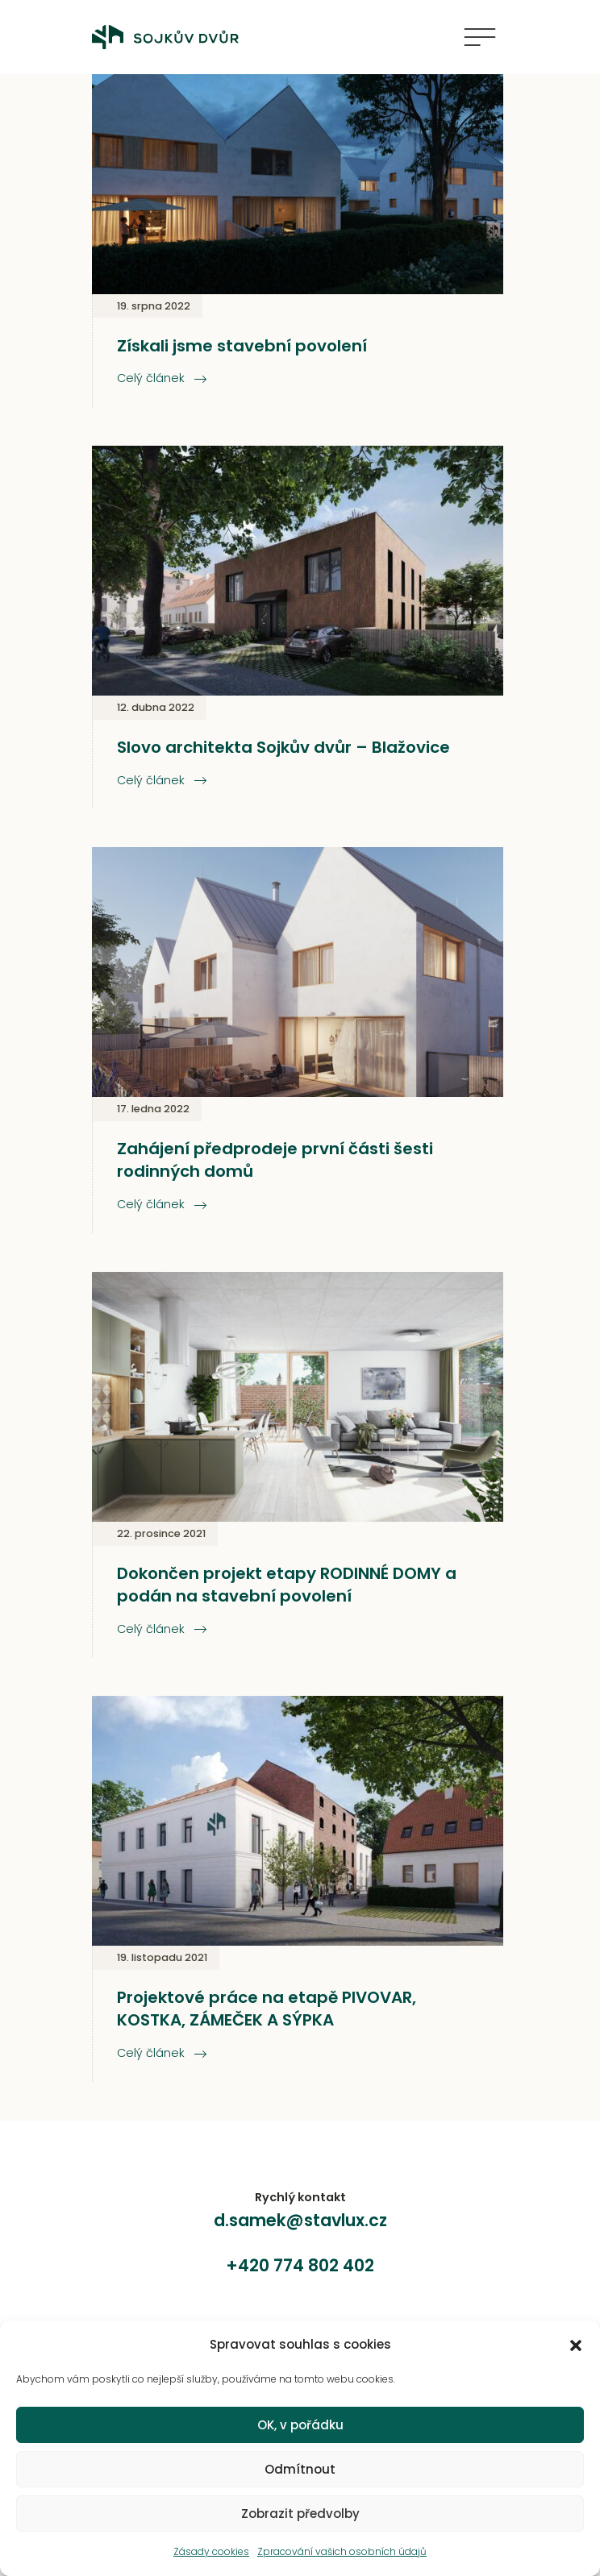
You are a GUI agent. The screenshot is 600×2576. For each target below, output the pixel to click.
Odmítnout (300, 2469)
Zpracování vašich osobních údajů (342, 2551)
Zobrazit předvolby (300, 2513)
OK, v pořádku (300, 2424)
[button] (576, 2345)
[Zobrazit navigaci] (480, 37)
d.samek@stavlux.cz (300, 2220)
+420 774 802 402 (300, 2265)
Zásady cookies (211, 2551)
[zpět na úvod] (172, 37)
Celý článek (161, 378)
